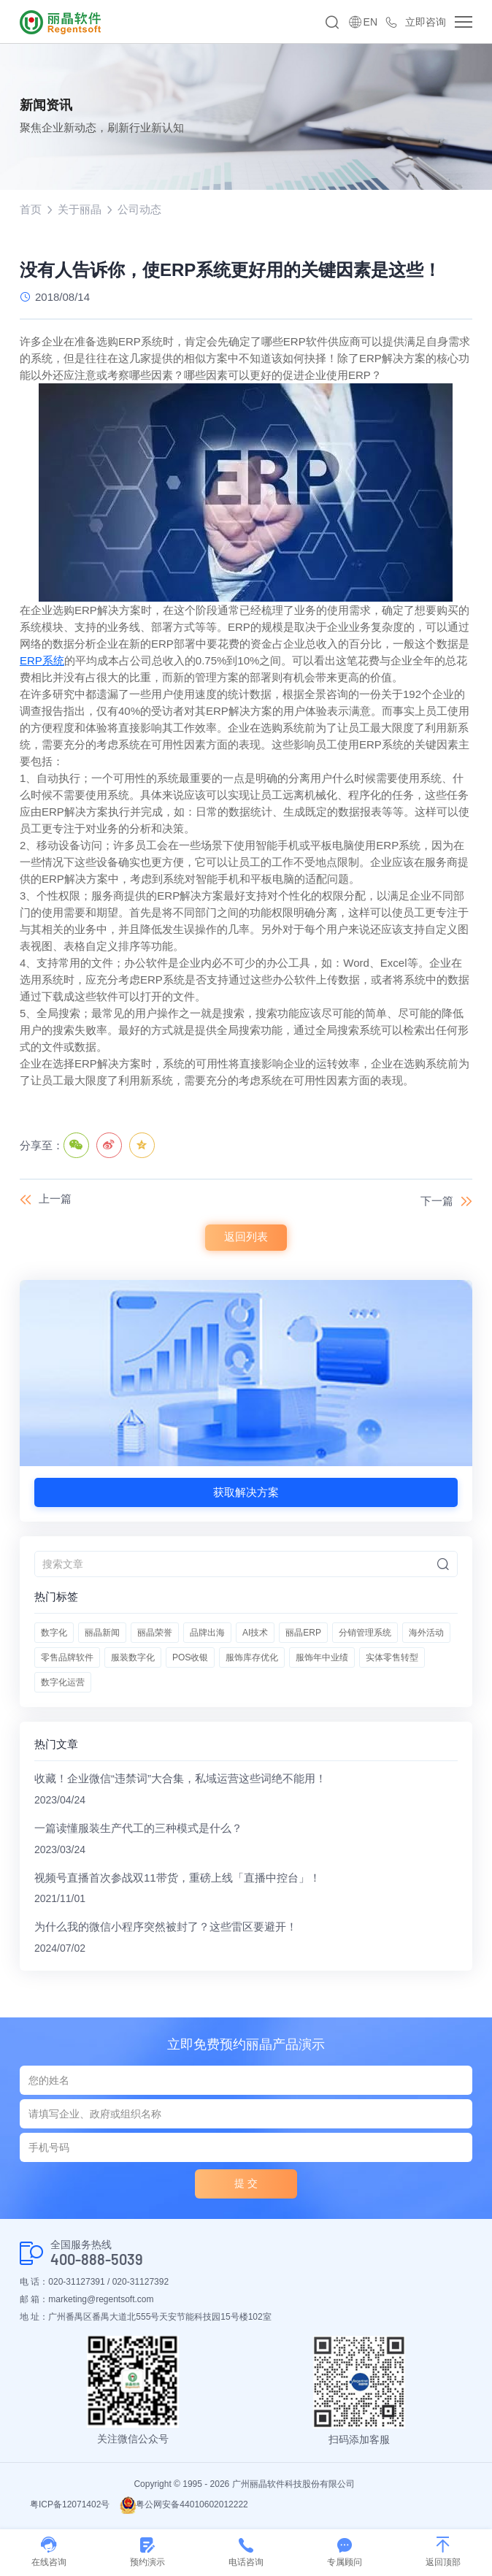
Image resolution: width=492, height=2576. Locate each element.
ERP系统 (42, 661)
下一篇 (436, 1201)
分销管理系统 (365, 1633)
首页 (31, 209)
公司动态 (139, 209)
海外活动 (426, 1633)
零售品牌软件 (67, 1658)
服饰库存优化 (252, 1658)
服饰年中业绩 (322, 1658)
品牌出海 (207, 1633)
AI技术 (255, 1633)
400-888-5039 (96, 2260)
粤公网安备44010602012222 (183, 2505)
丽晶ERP (303, 1633)
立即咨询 (425, 22)
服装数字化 (133, 1658)
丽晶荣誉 (154, 1633)
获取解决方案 (246, 1492)
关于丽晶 (79, 209)
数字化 (54, 1633)
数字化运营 (63, 1683)
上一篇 (55, 1199)
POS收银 (190, 1658)
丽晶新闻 (102, 1633)
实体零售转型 (392, 1658)
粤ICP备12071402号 (69, 2505)
